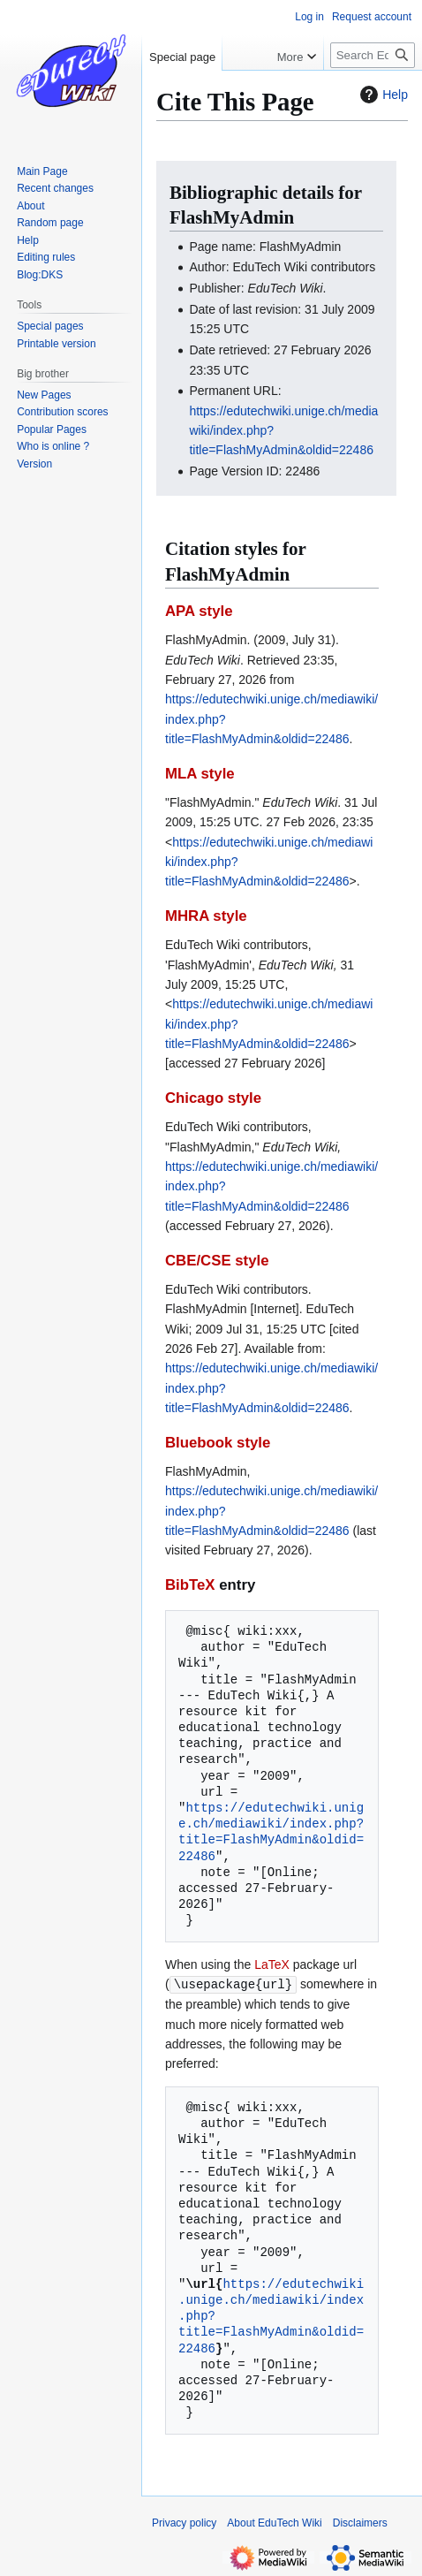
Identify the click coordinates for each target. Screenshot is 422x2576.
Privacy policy (184, 2522)
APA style (198, 611)
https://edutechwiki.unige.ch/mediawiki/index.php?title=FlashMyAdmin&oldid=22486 (271, 1832)
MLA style (200, 773)
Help (382, 94)
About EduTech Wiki (274, 2522)
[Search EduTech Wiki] (372, 55)
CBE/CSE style (217, 1260)
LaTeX (272, 1964)
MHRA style (206, 916)
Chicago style (213, 1098)
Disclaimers (360, 2522)
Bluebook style (217, 1442)
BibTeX (190, 1585)
